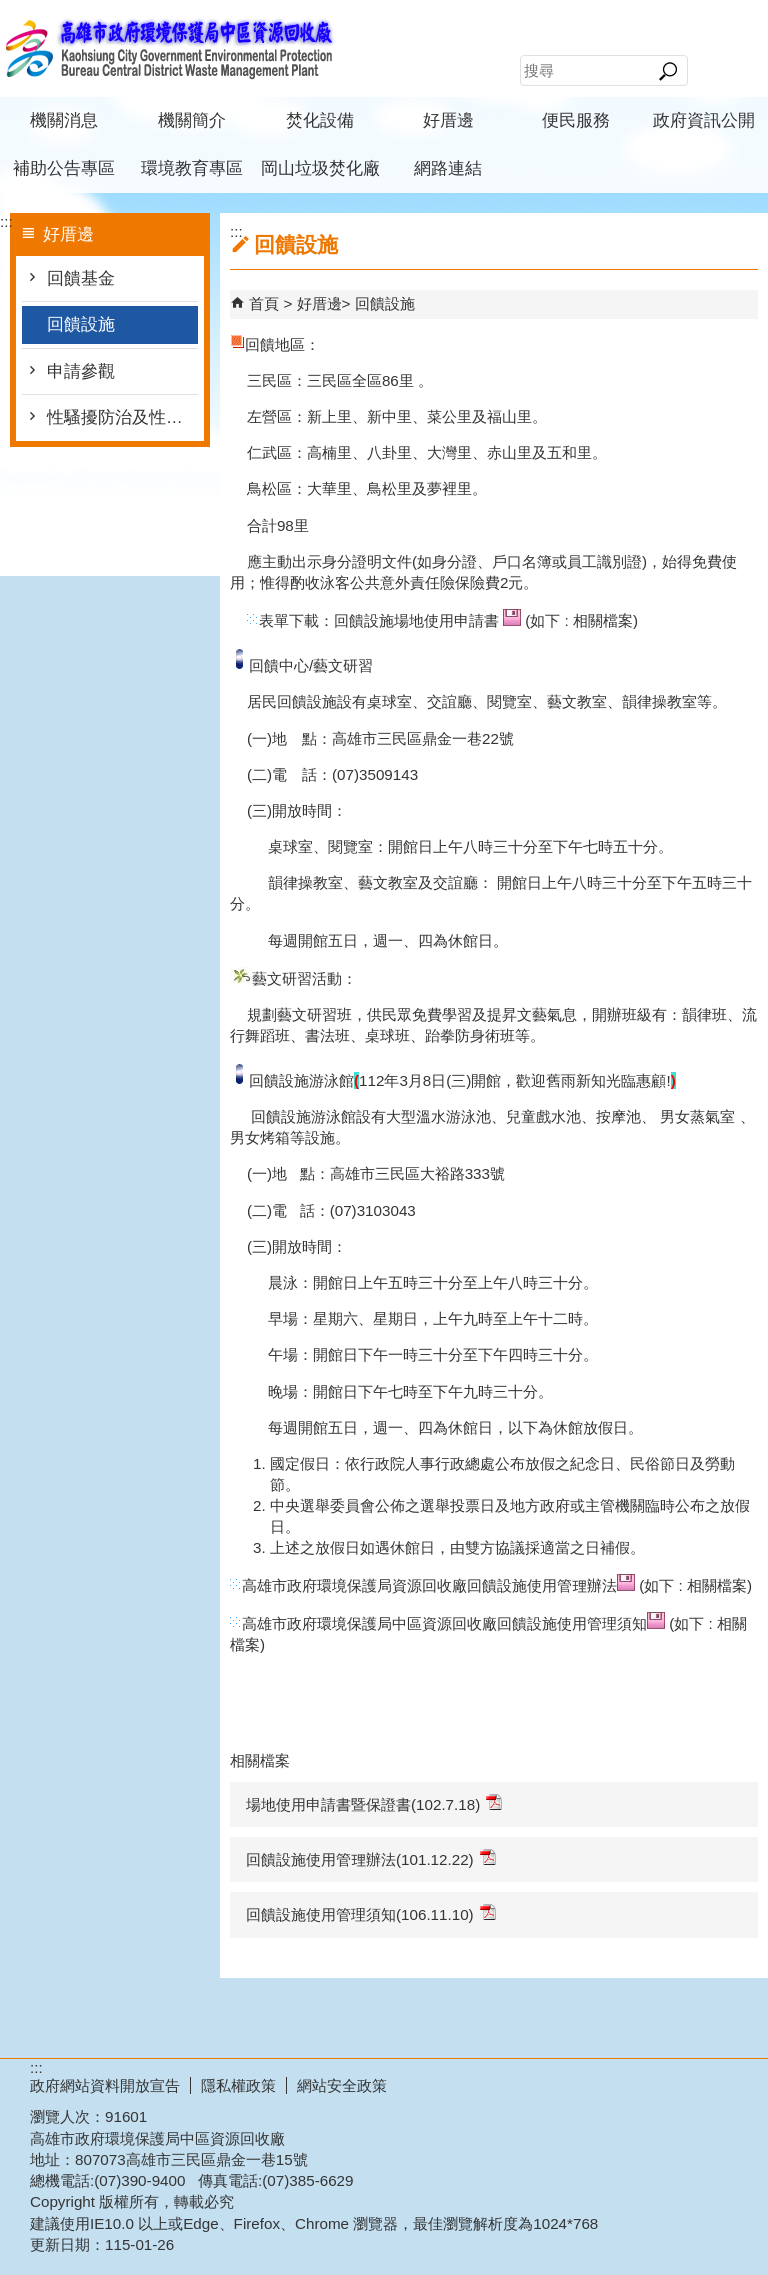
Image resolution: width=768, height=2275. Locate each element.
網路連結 (448, 168)
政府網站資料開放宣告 (105, 2085)
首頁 (264, 303)
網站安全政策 (342, 2085)
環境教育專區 (192, 168)
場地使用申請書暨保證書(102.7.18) (374, 1803)
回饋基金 (81, 278)
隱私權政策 (238, 2085)
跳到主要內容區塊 (10, 10)
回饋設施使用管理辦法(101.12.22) (371, 1858)
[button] (667, 71)
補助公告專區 (64, 168)
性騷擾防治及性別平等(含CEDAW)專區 (122, 417)
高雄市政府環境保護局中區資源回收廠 (169, 48)
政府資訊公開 (704, 120)
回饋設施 (81, 324)
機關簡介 (192, 120)
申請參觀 (81, 371)
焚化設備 (320, 120)
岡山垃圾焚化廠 (320, 168)
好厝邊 (448, 120)
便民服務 (576, 120)
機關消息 (64, 120)
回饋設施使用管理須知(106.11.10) (371, 1913)
